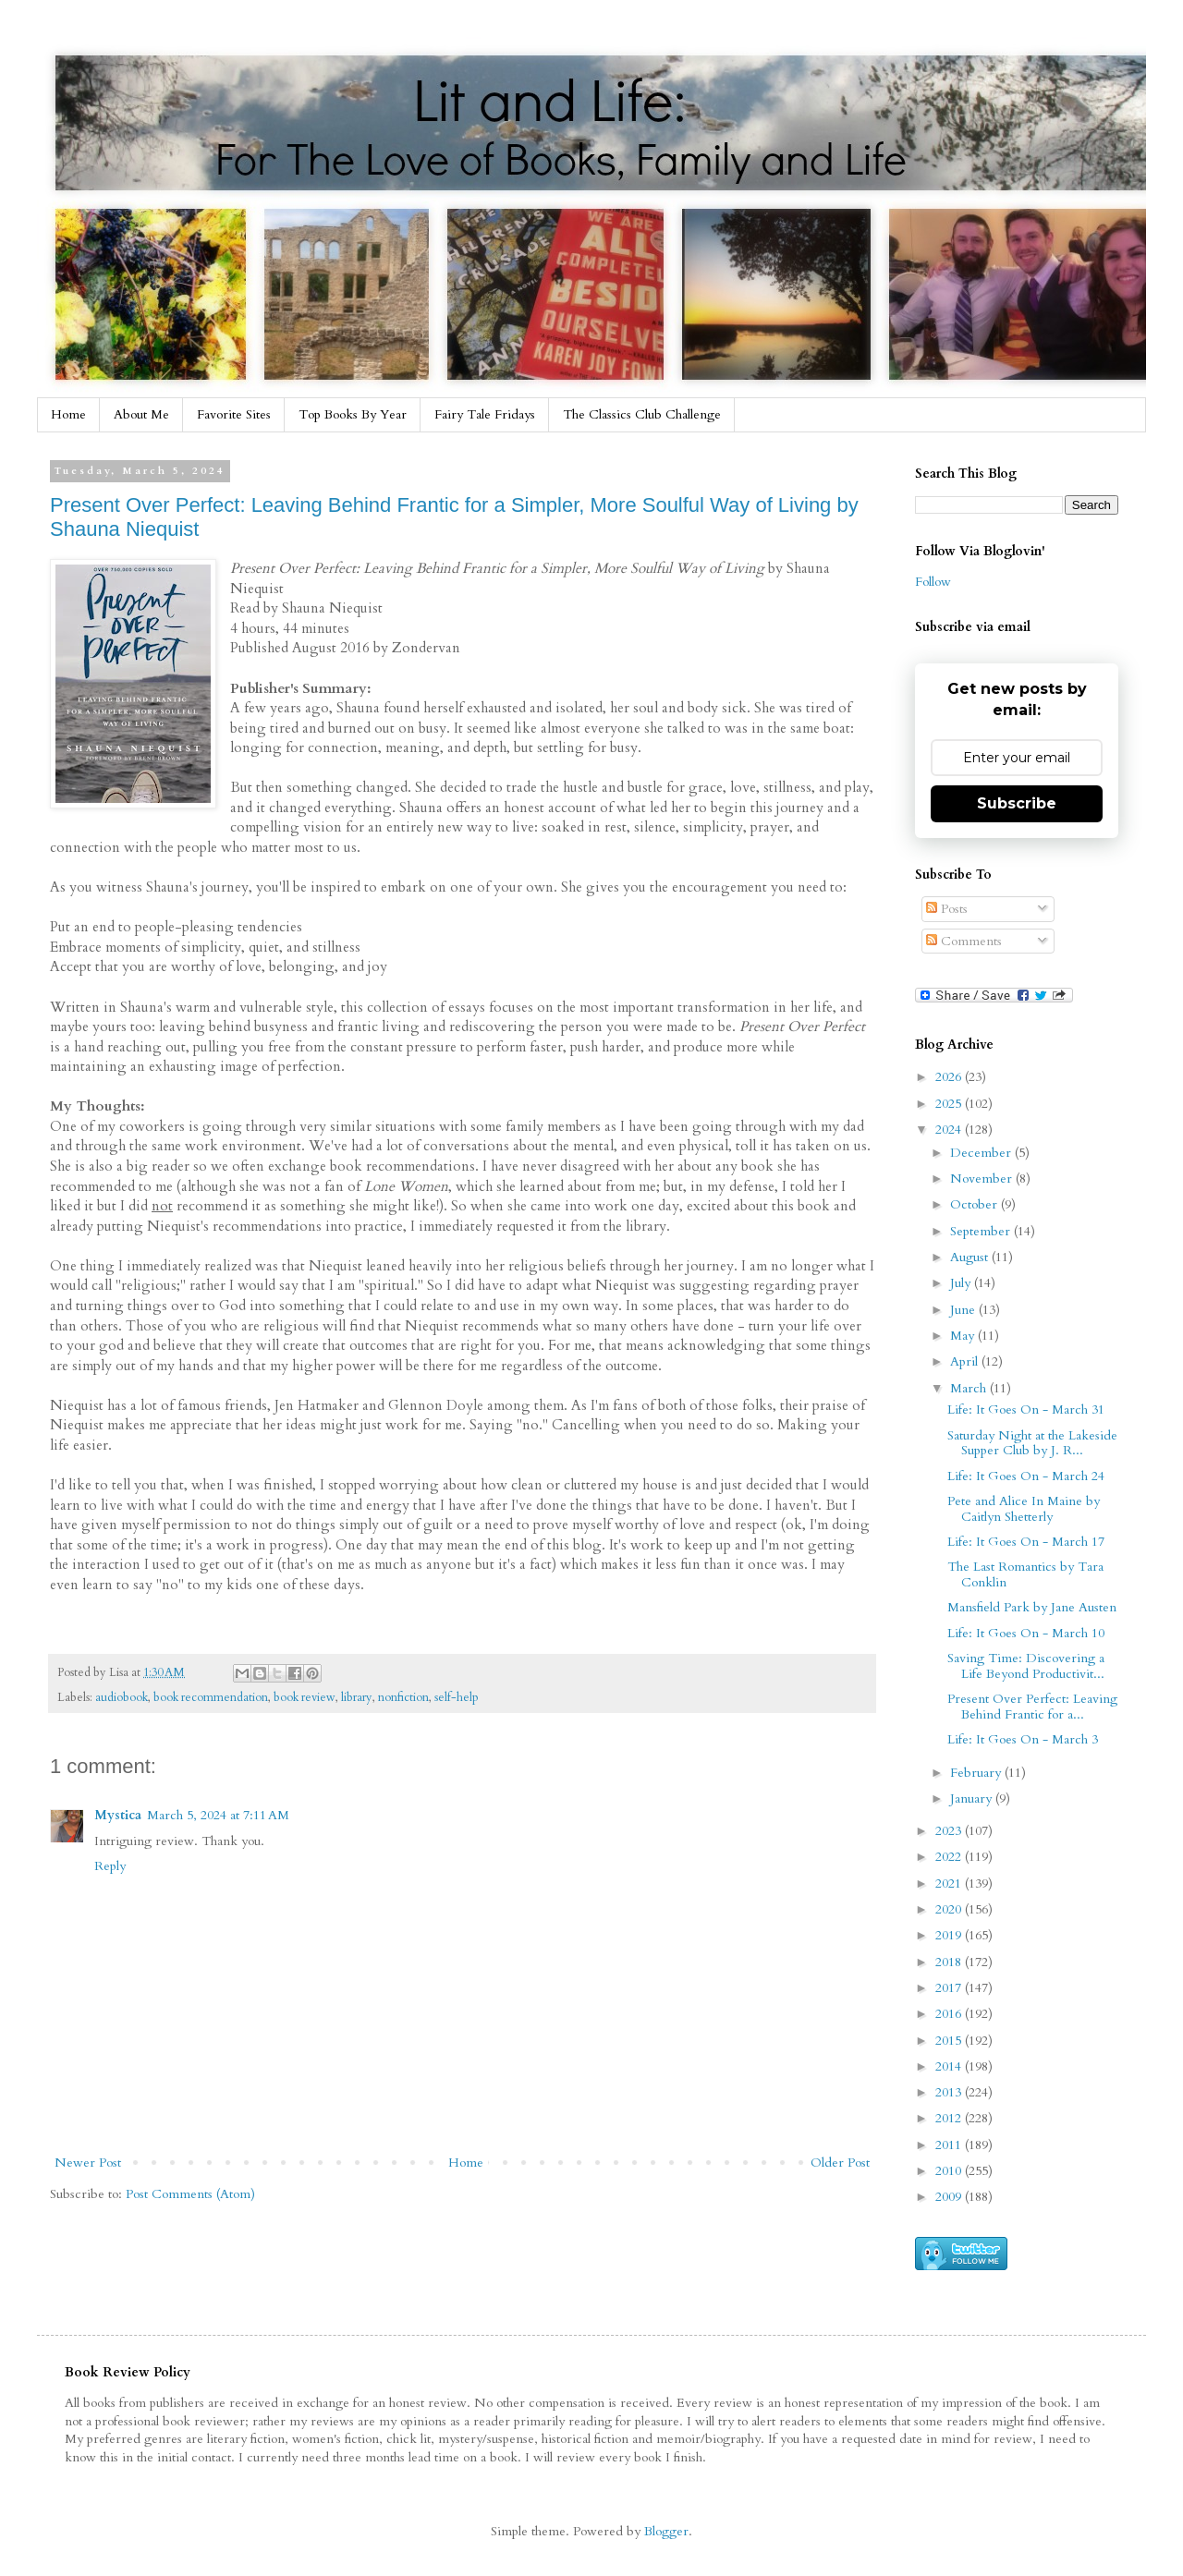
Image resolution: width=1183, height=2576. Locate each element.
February (977, 1772)
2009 (950, 2196)
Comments (964, 941)
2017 (950, 1988)
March (970, 1388)
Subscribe (1016, 803)
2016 (950, 2014)
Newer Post (88, 2162)
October (975, 1204)
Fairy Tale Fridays (484, 414)
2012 (950, 2118)
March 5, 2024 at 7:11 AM (218, 1815)
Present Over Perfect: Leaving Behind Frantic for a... (1032, 1706)
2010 (950, 2171)
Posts (947, 908)
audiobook (121, 1698)
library (356, 1698)
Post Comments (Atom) (190, 2194)
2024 (950, 1129)
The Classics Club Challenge (642, 414)
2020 (950, 1909)
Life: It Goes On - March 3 (1022, 1739)
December (982, 1152)
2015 (950, 2040)
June (964, 1309)
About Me (141, 414)
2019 (950, 1935)
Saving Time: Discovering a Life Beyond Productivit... (1025, 1666)
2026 (950, 1077)
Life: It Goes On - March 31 (1025, 1409)
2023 (950, 1831)
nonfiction (403, 1698)
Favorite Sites (234, 414)
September (982, 1231)
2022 (950, 1856)
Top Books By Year (353, 414)
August (971, 1257)
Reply (110, 1866)
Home (68, 414)
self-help (456, 1698)
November (983, 1178)
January (972, 1798)
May (964, 1335)
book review (304, 1698)
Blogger (666, 2531)
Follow (933, 581)
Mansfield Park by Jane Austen (1031, 1607)
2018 (950, 1962)
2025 (950, 1103)
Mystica (117, 1815)
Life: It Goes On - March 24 (1025, 1476)
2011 (950, 2145)
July (962, 1283)
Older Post (840, 2162)
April (966, 1361)
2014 (950, 2066)
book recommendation (210, 1698)
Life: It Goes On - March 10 (1025, 1633)
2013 (950, 2092)
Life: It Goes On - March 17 (1025, 1541)
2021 (950, 1883)
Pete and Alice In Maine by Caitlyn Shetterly (1023, 1508)
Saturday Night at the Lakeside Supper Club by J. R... (1032, 1443)
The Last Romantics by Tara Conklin (1025, 1574)
